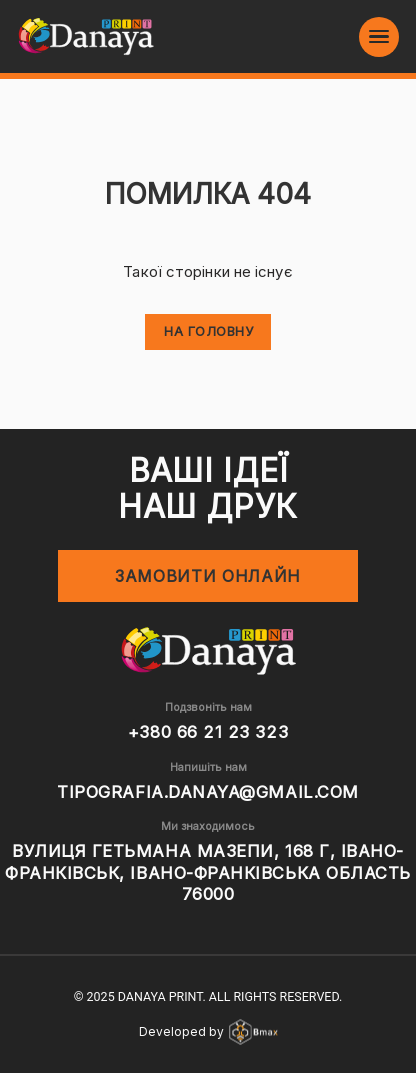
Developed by (208, 1032)
